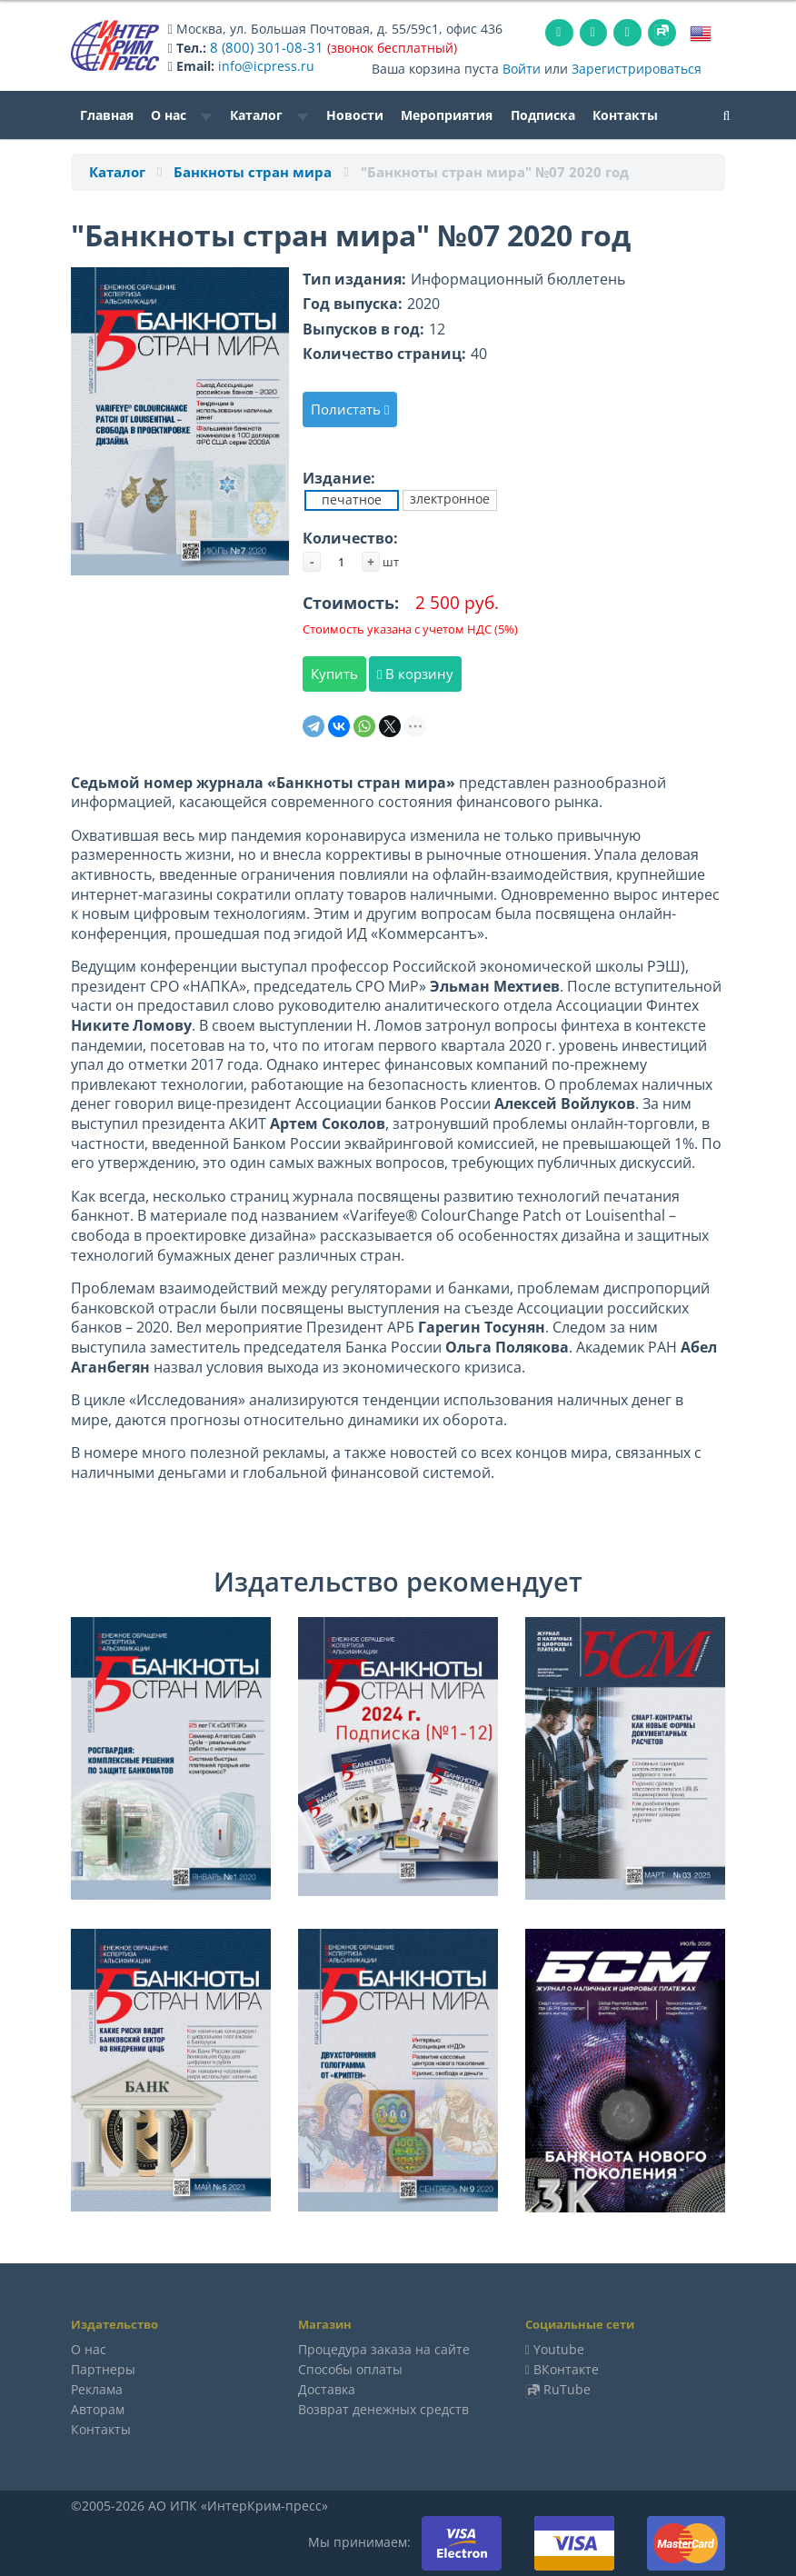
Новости (354, 114)
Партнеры (103, 2368)
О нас (181, 114)
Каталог (269, 114)
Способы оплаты (350, 2368)
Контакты (625, 114)
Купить (334, 673)
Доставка (326, 2388)
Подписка (543, 114)
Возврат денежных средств (383, 2408)
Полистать (350, 408)
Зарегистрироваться (636, 67)
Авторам (97, 2408)
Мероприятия (447, 114)
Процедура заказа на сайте (384, 2348)
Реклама (97, 2388)
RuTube (567, 2388)
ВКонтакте (566, 2368)
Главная (107, 114)
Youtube (558, 2348)
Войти (521, 67)
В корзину (415, 673)
